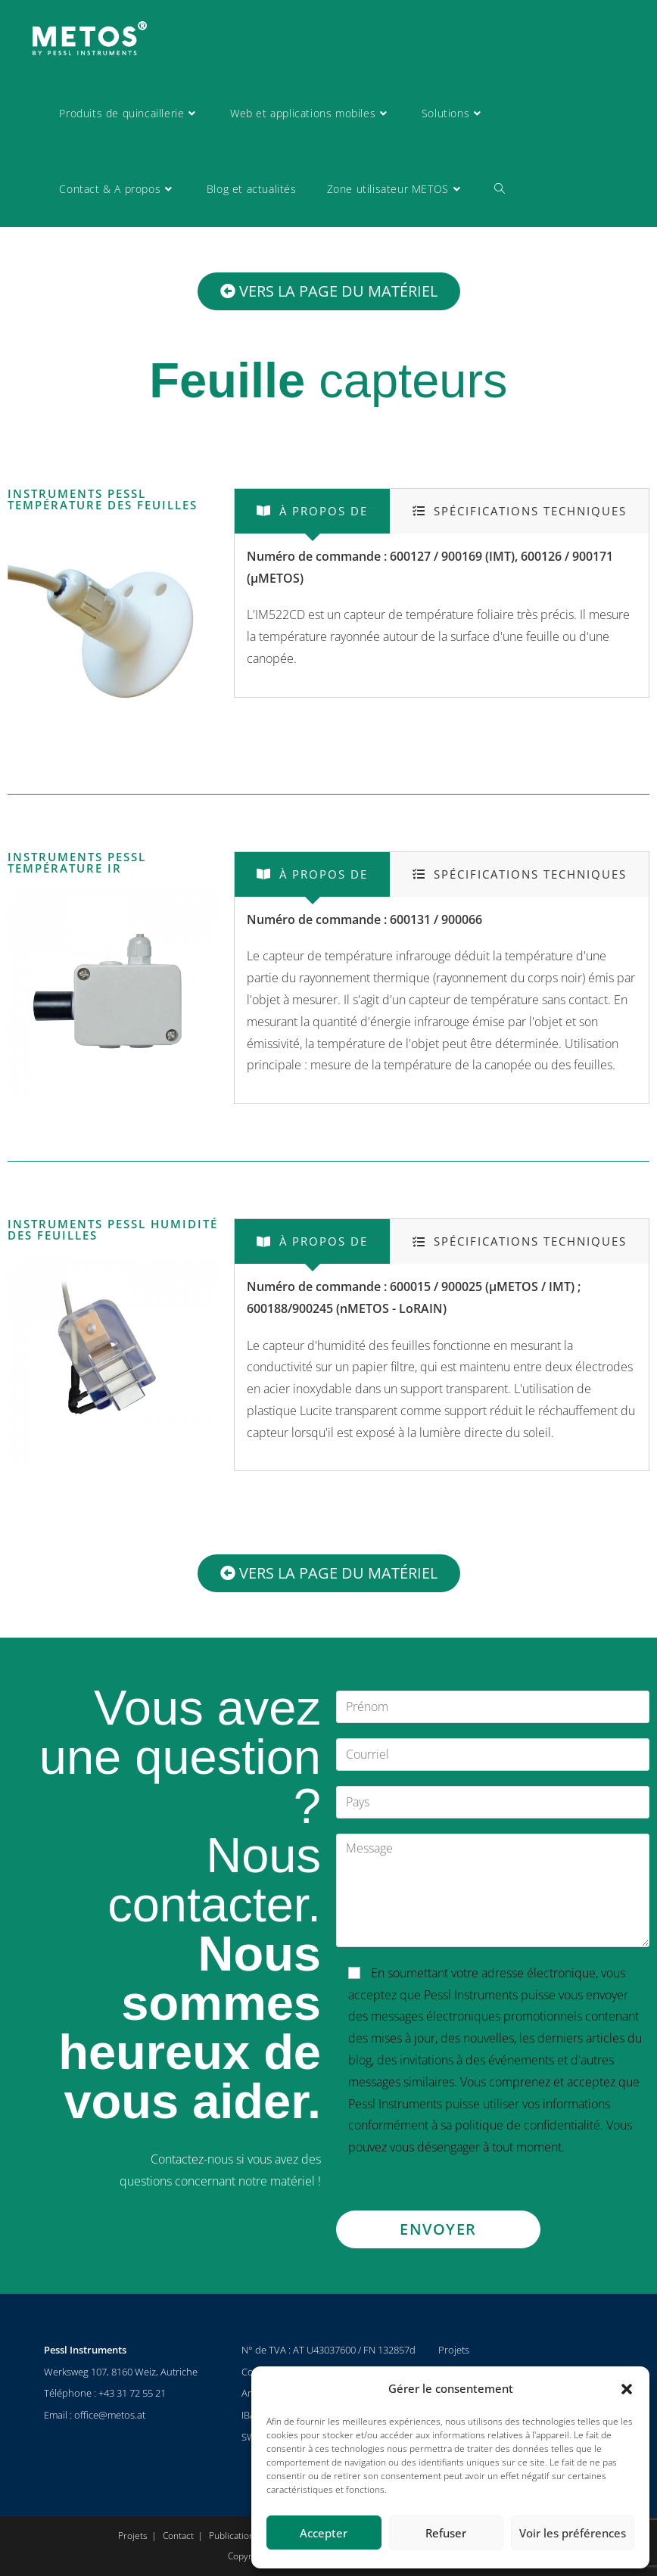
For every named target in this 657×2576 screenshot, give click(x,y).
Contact (178, 2535)
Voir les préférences (572, 2532)
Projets (453, 2350)
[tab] (313, 511)
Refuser (445, 2532)
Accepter (323, 2532)
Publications (234, 2535)
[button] (626, 2389)
